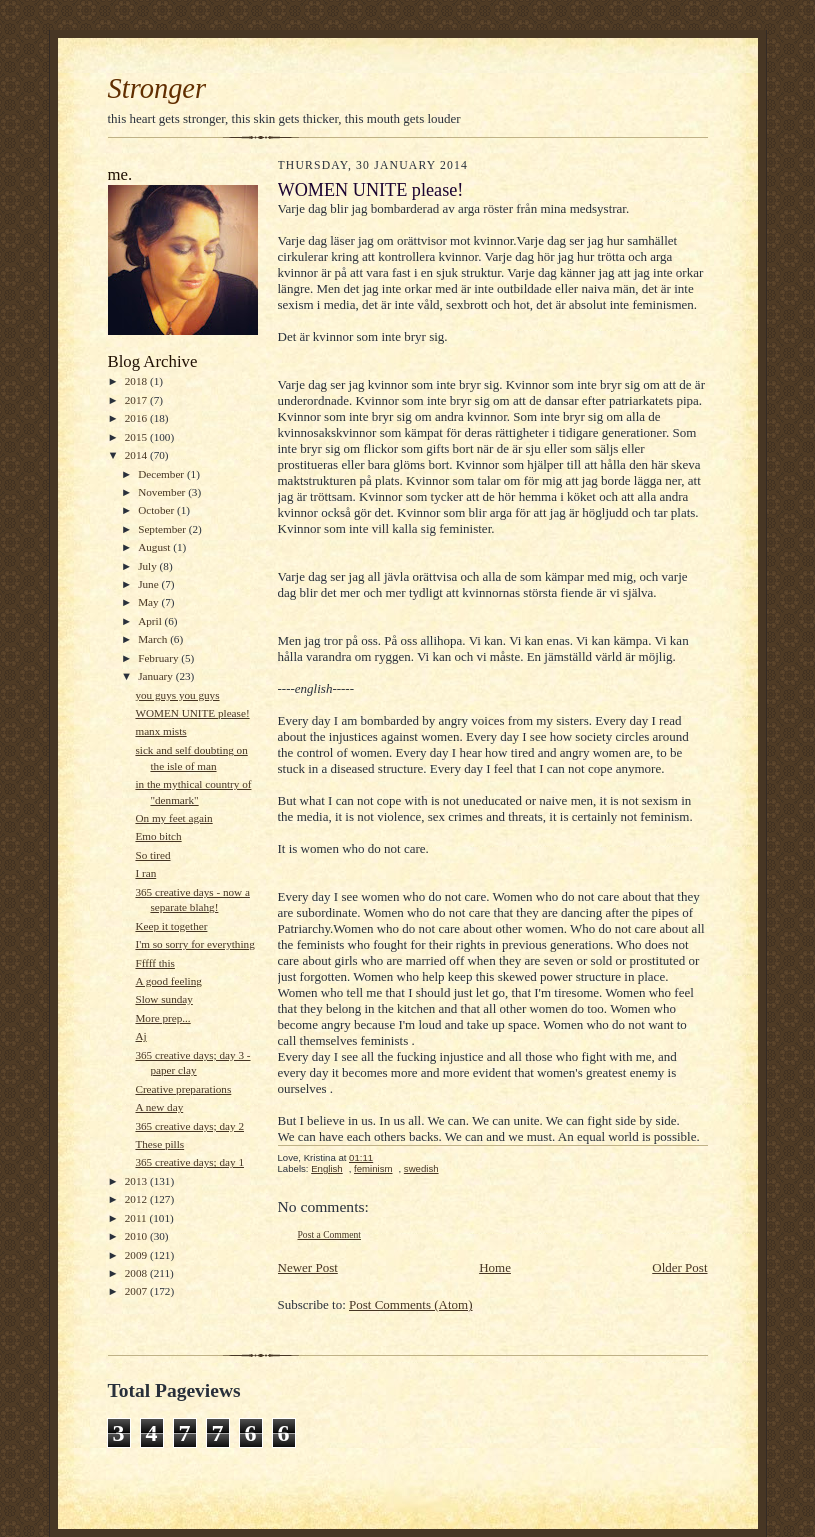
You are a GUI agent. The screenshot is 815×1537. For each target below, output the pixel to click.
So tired (152, 855)
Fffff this (154, 963)
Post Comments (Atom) (411, 1304)
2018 (137, 381)
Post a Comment (330, 1234)
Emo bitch (158, 836)
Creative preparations (183, 1089)
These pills (159, 1144)
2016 (137, 418)
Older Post (679, 1267)
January (157, 676)
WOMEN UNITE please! (192, 713)
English (327, 1168)
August (155, 547)
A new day (159, 1107)
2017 (137, 400)
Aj (140, 1036)
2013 (137, 1181)
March (154, 639)
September (163, 529)
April (151, 621)
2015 (137, 437)
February (159, 658)
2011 (137, 1218)
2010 (137, 1236)
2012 (137, 1199)
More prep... (162, 1018)
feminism (373, 1168)
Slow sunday (163, 999)
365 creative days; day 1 (189, 1162)
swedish (421, 1168)
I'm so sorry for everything (194, 944)
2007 (137, 1291)
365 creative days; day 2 (189, 1126)
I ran (145, 873)
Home (495, 1267)
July (148, 566)
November (163, 492)
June (149, 584)
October (157, 510)
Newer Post (308, 1267)
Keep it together (171, 926)
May (149, 602)
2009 (137, 1255)
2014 (137, 455)
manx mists (160, 731)
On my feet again (173, 818)
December (162, 474)
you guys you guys (177, 695)
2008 (137, 1273)
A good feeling (168, 981)
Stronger (157, 88)
